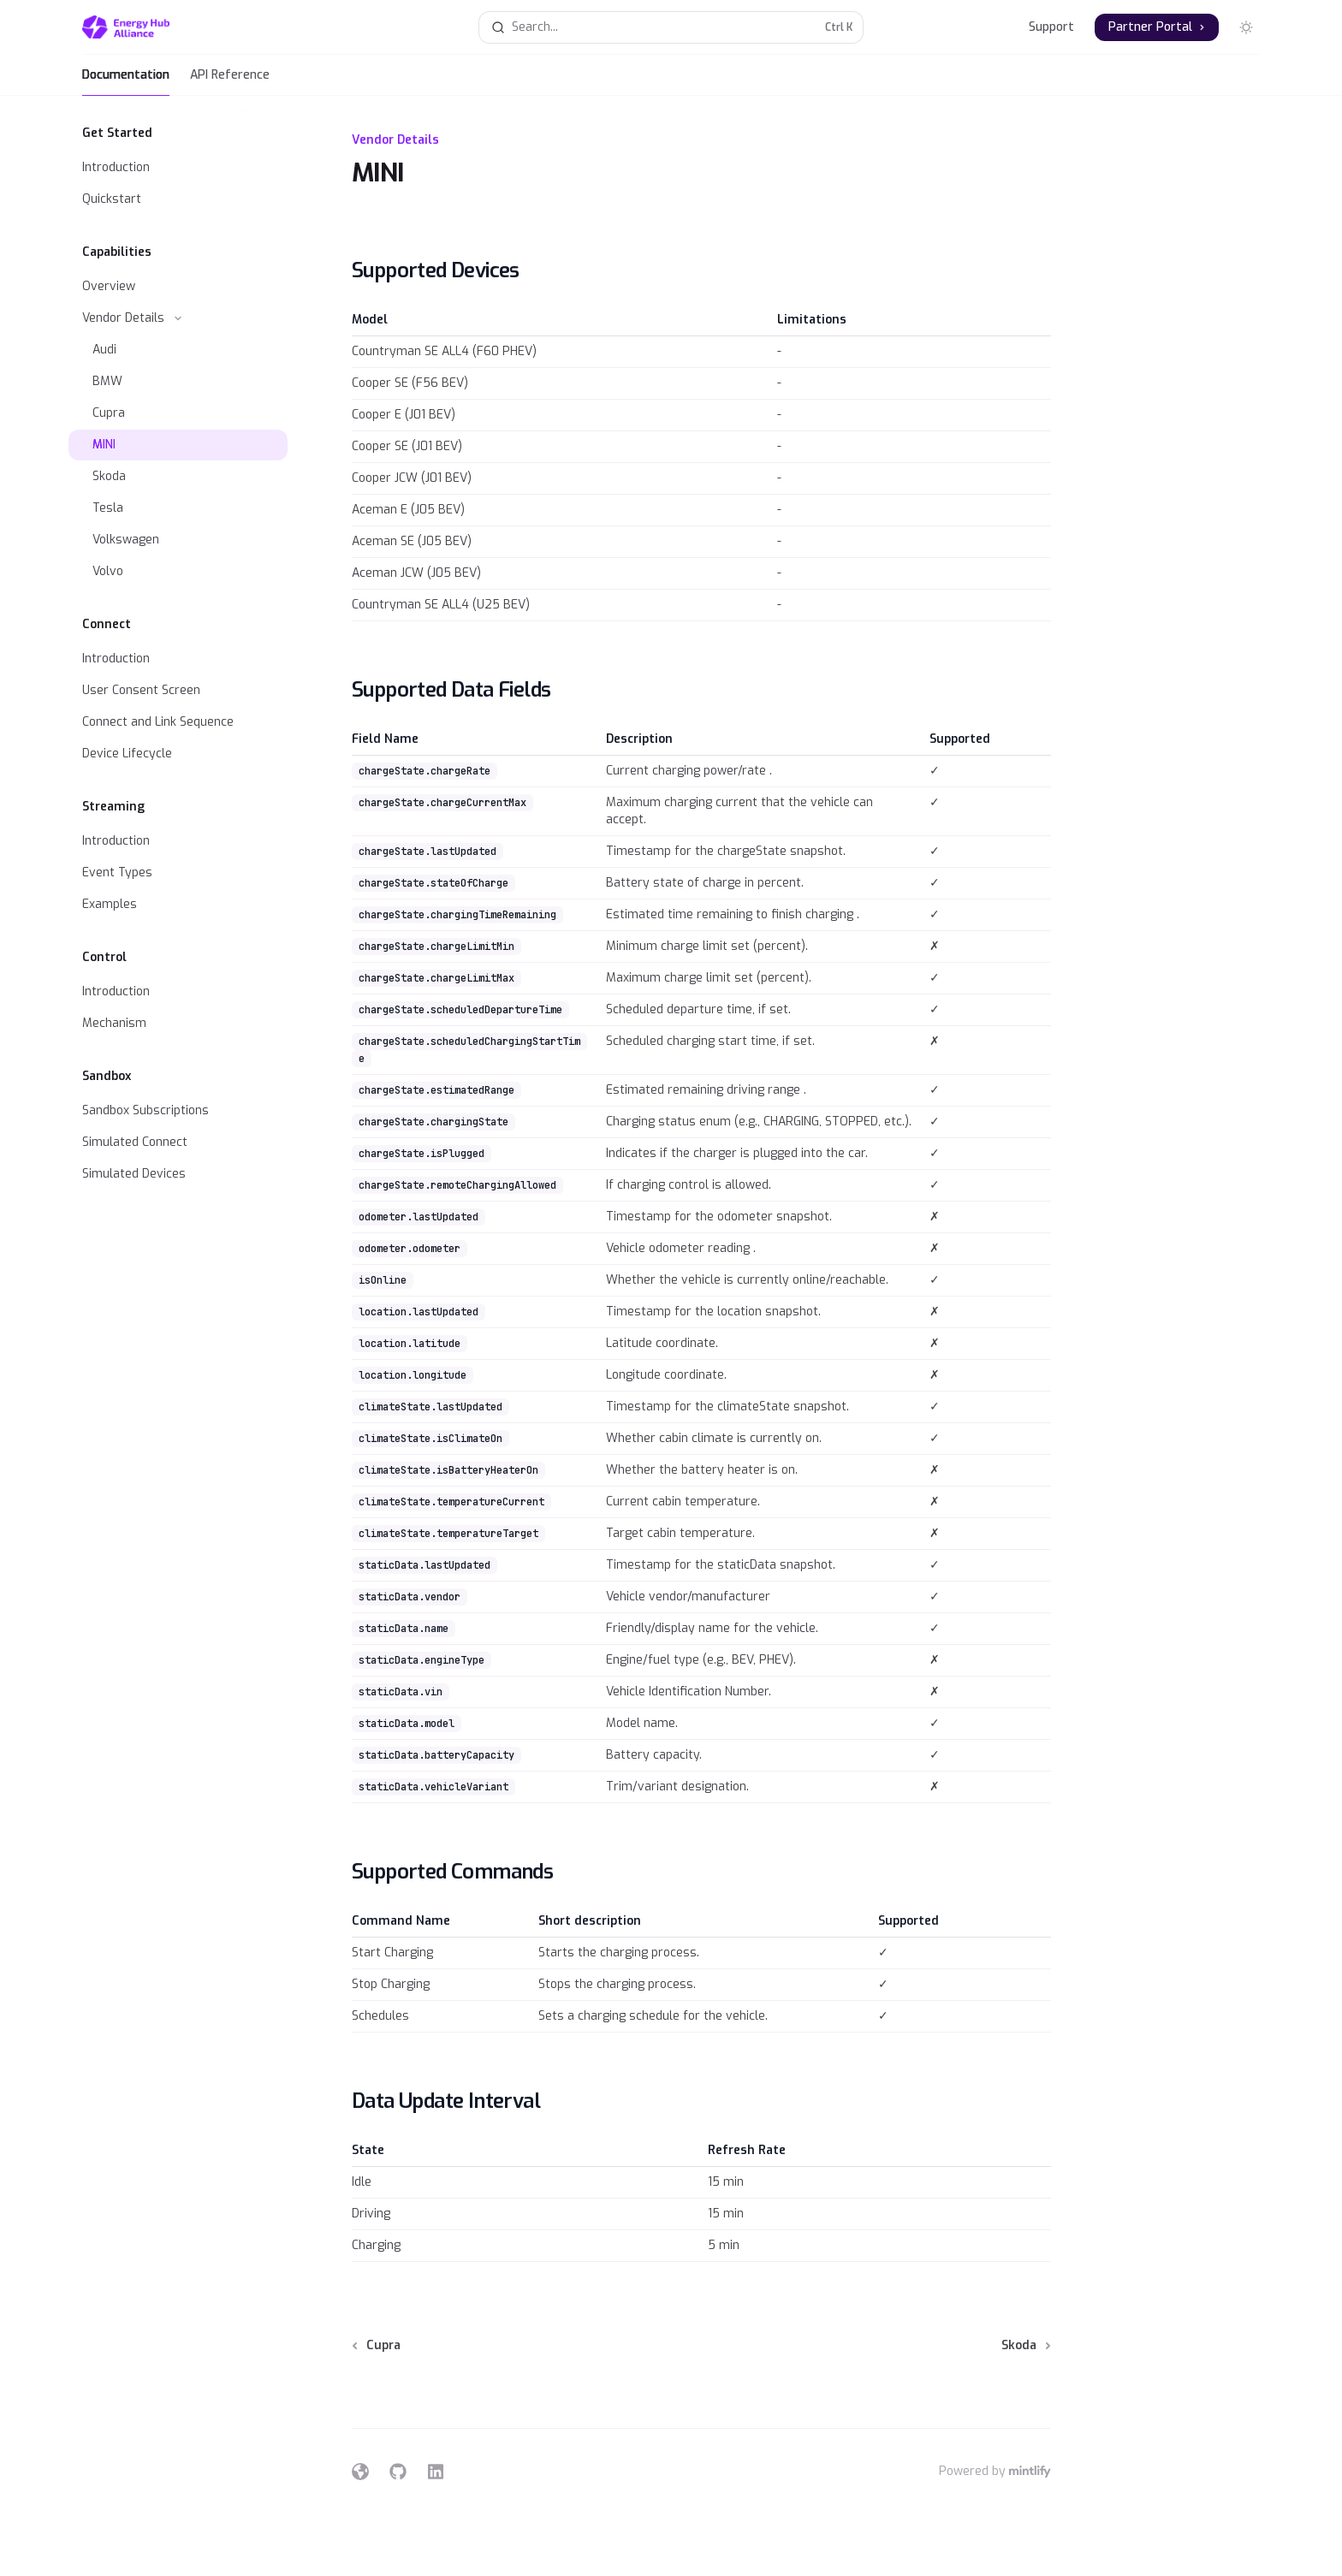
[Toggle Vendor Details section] (178, 318)
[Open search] (671, 27)
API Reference (230, 81)
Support (1051, 27)
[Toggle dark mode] (1246, 27)
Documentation (125, 81)
